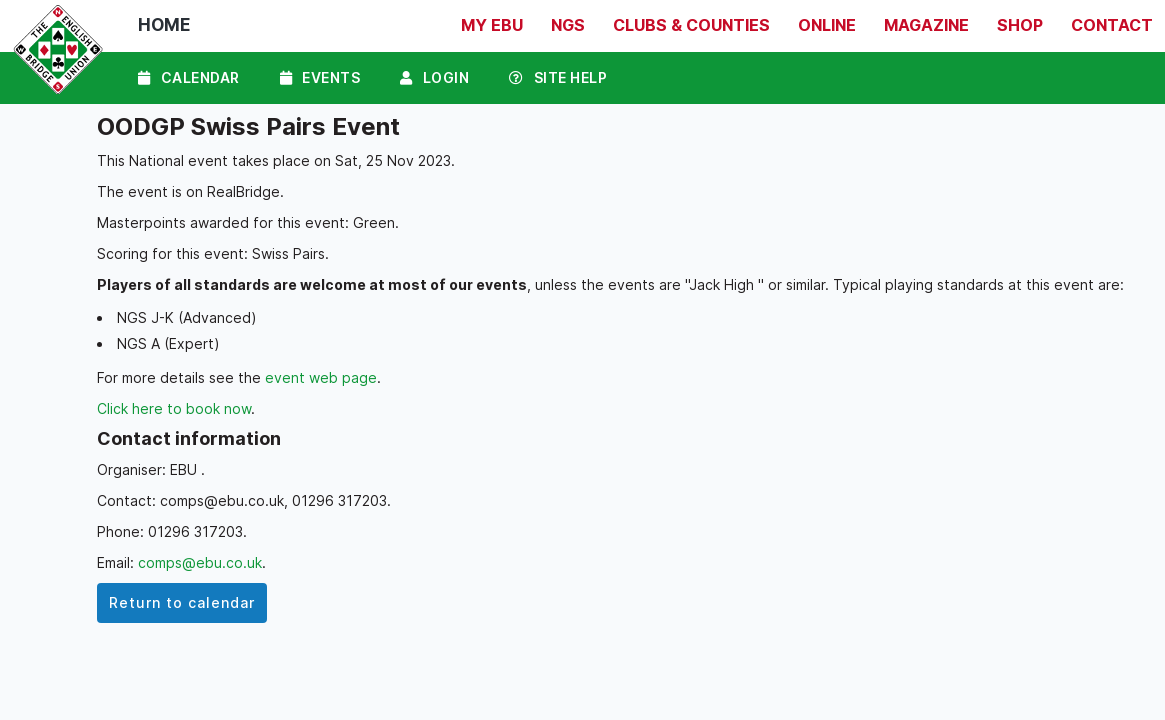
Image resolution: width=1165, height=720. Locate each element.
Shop (1020, 25)
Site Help (558, 77)
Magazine (926, 25)
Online (827, 25)
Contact (1112, 25)
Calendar (189, 77)
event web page (321, 377)
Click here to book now (174, 408)
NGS (568, 25)
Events (320, 77)
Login (434, 77)
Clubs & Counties (691, 25)
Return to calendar (182, 602)
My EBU (492, 25)
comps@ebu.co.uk (200, 562)
